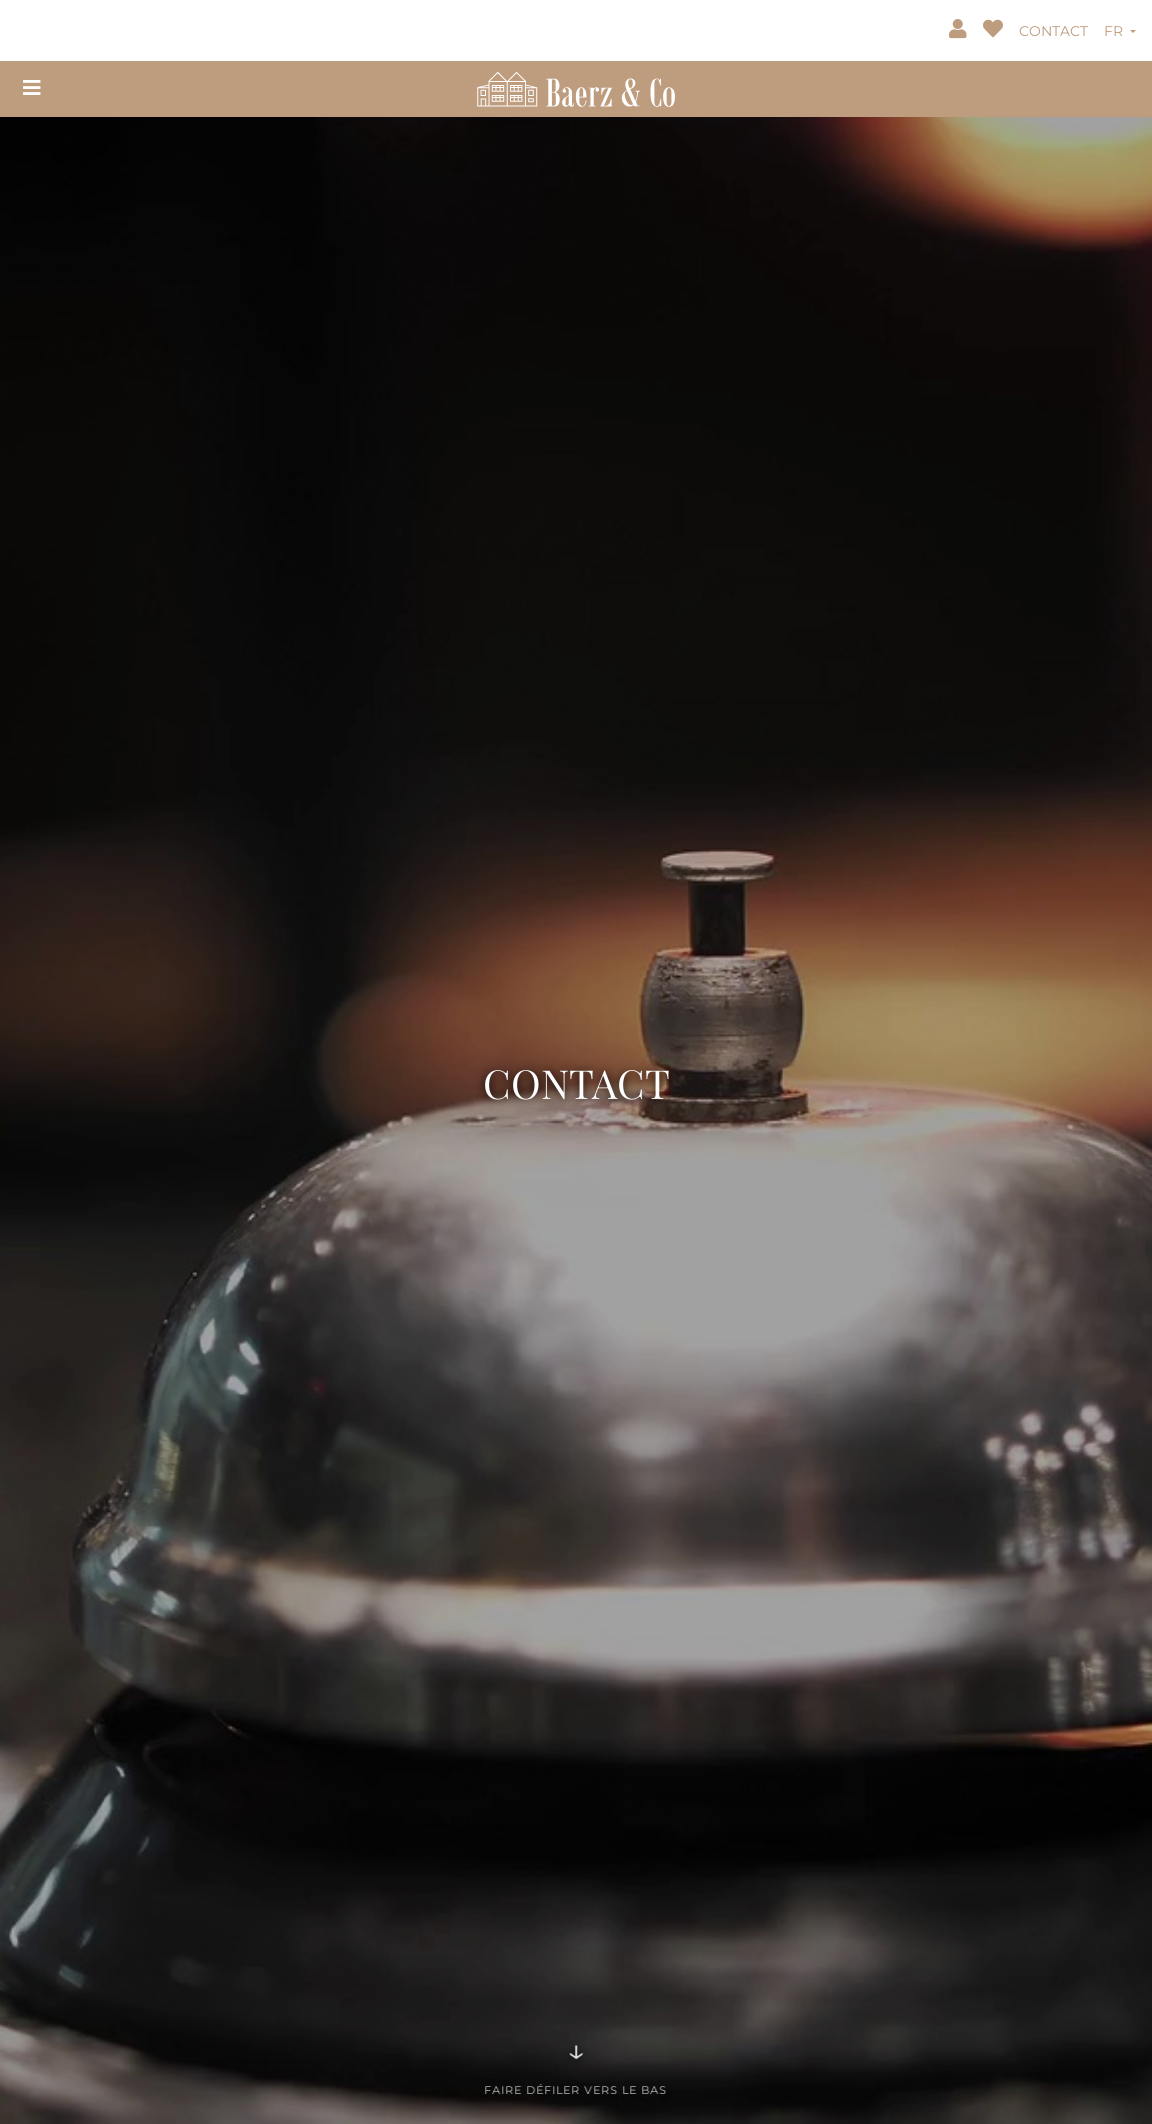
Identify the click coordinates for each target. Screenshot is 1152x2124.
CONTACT (1053, 31)
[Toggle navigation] (32, 88)
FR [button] (1115, 31)
